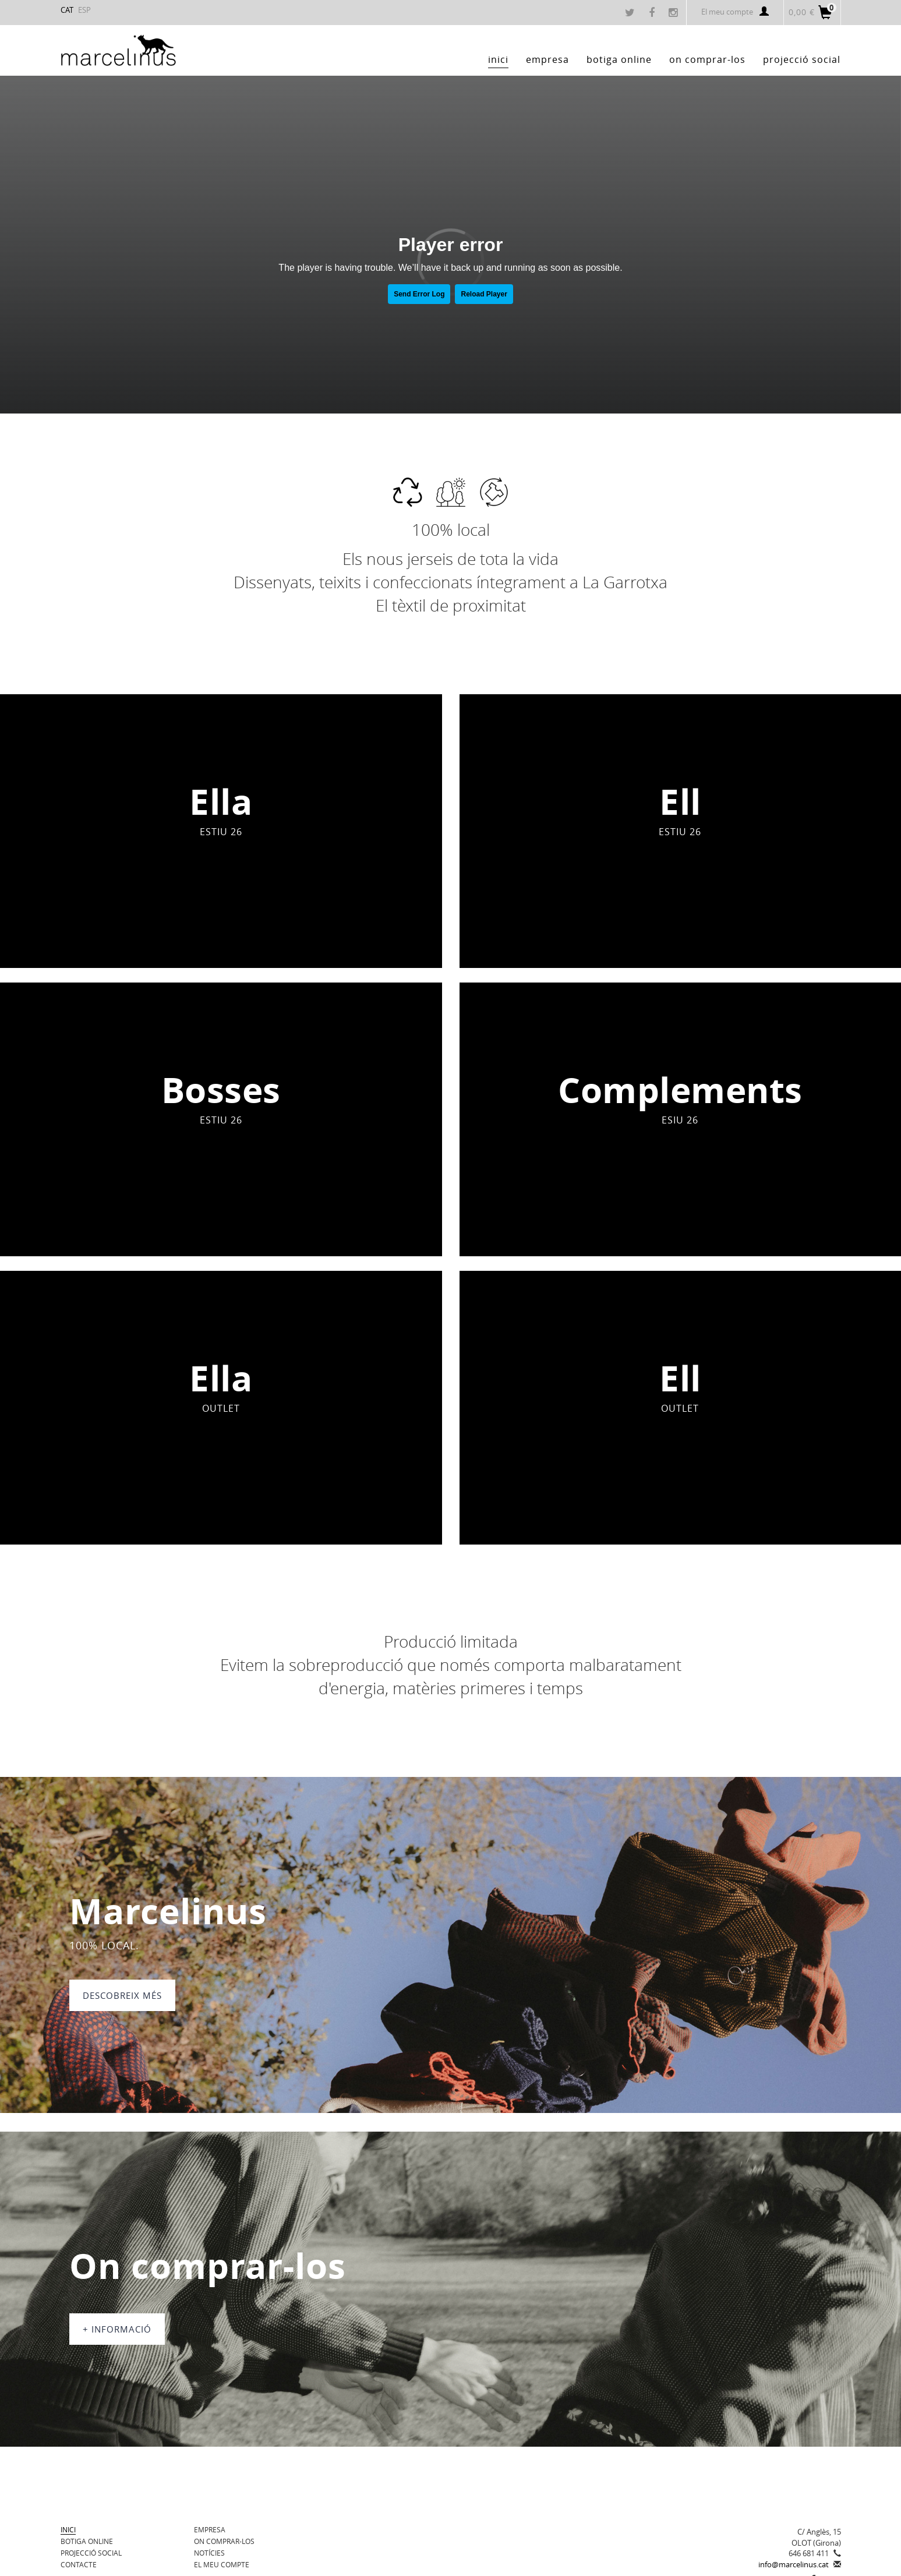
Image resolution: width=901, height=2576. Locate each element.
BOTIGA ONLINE (87, 2541)
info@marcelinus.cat (793, 2564)
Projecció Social (91, 2552)
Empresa (209, 2529)
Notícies (209, 2552)
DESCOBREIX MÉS (122, 1995)
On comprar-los (224, 2541)
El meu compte (735, 11)
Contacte (79, 2564)
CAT (67, 10)
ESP (84, 10)
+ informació (117, 2329)
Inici (68, 2529)
